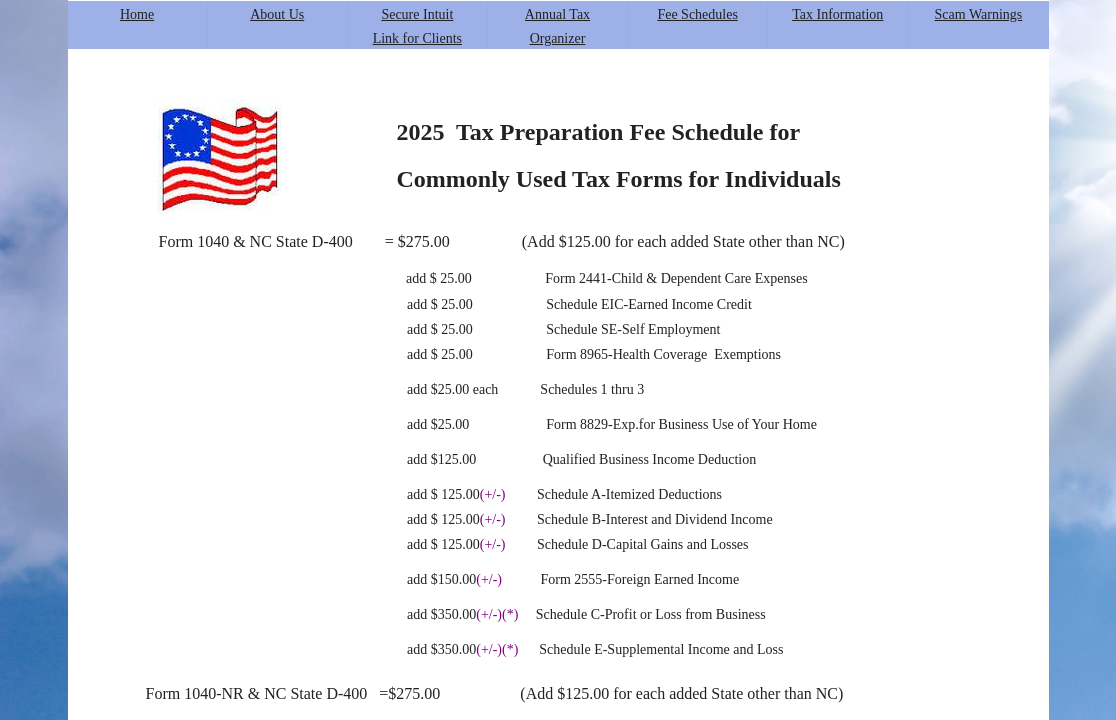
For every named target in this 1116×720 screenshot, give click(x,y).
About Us (277, 14)
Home (137, 14)
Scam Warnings (979, 14)
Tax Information (837, 14)
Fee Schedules (697, 14)
